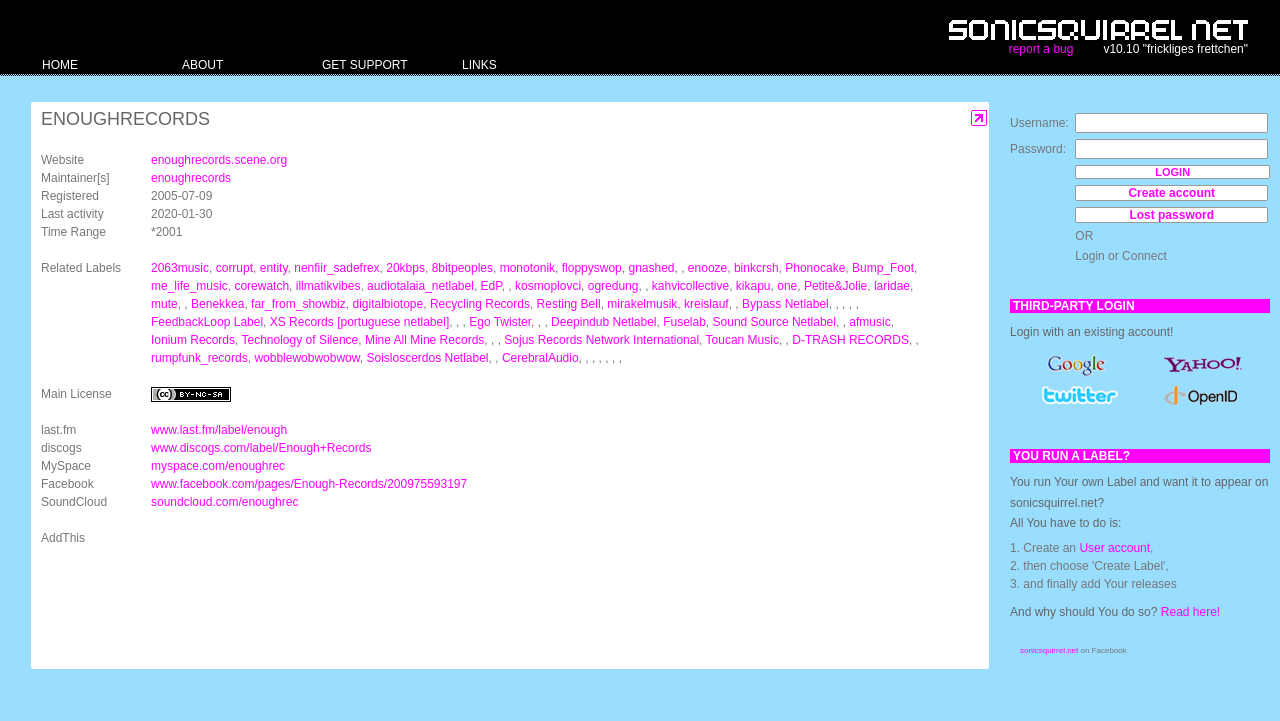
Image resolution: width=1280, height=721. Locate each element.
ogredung (613, 286)
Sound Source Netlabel (774, 322)
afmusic (869, 322)
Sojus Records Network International (601, 340)
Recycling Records (480, 304)
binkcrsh (756, 268)
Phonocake (815, 268)
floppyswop (592, 268)
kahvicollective (690, 286)
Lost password (1171, 215)
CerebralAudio (540, 358)
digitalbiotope (387, 304)
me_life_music (189, 286)
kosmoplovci (548, 286)
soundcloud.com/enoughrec (224, 502)
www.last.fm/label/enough (219, 430)
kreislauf (706, 304)
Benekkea (217, 304)
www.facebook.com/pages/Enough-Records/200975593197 (309, 484)
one (787, 286)
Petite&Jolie (835, 286)
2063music (180, 268)
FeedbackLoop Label (207, 322)
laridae (892, 286)
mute (164, 304)
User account (1114, 548)
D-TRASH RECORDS (850, 340)
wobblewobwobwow (306, 358)
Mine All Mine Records (424, 340)
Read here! (1190, 612)
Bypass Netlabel (785, 304)
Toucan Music (742, 340)
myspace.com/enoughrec (218, 466)
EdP (491, 286)
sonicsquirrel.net (1049, 650)
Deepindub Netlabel (603, 322)
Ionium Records (193, 340)
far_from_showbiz (298, 304)
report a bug (1041, 49)
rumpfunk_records (199, 358)
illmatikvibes (328, 286)
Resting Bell (569, 304)
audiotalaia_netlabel (420, 286)
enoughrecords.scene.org (219, 160)
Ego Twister (500, 322)
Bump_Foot (883, 268)
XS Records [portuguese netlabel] (359, 322)
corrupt (234, 268)
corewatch (261, 286)
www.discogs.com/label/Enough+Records (261, 448)
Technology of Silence (300, 340)
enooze (707, 268)
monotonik (527, 268)
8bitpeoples (462, 268)
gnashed (651, 268)
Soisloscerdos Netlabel (427, 358)
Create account (1171, 193)
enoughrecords (191, 178)
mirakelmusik (642, 304)
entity (274, 268)
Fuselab (684, 322)
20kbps (405, 268)
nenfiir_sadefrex (336, 268)
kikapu (753, 286)
